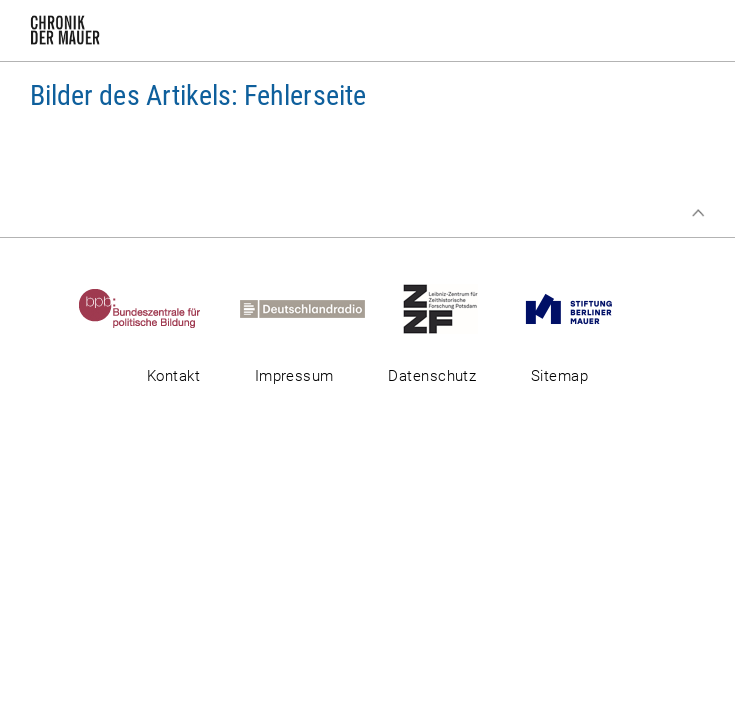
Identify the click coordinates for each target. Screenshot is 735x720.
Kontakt (173, 376)
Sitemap (559, 376)
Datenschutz (432, 376)
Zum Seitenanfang (698, 213)
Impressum (294, 376)
